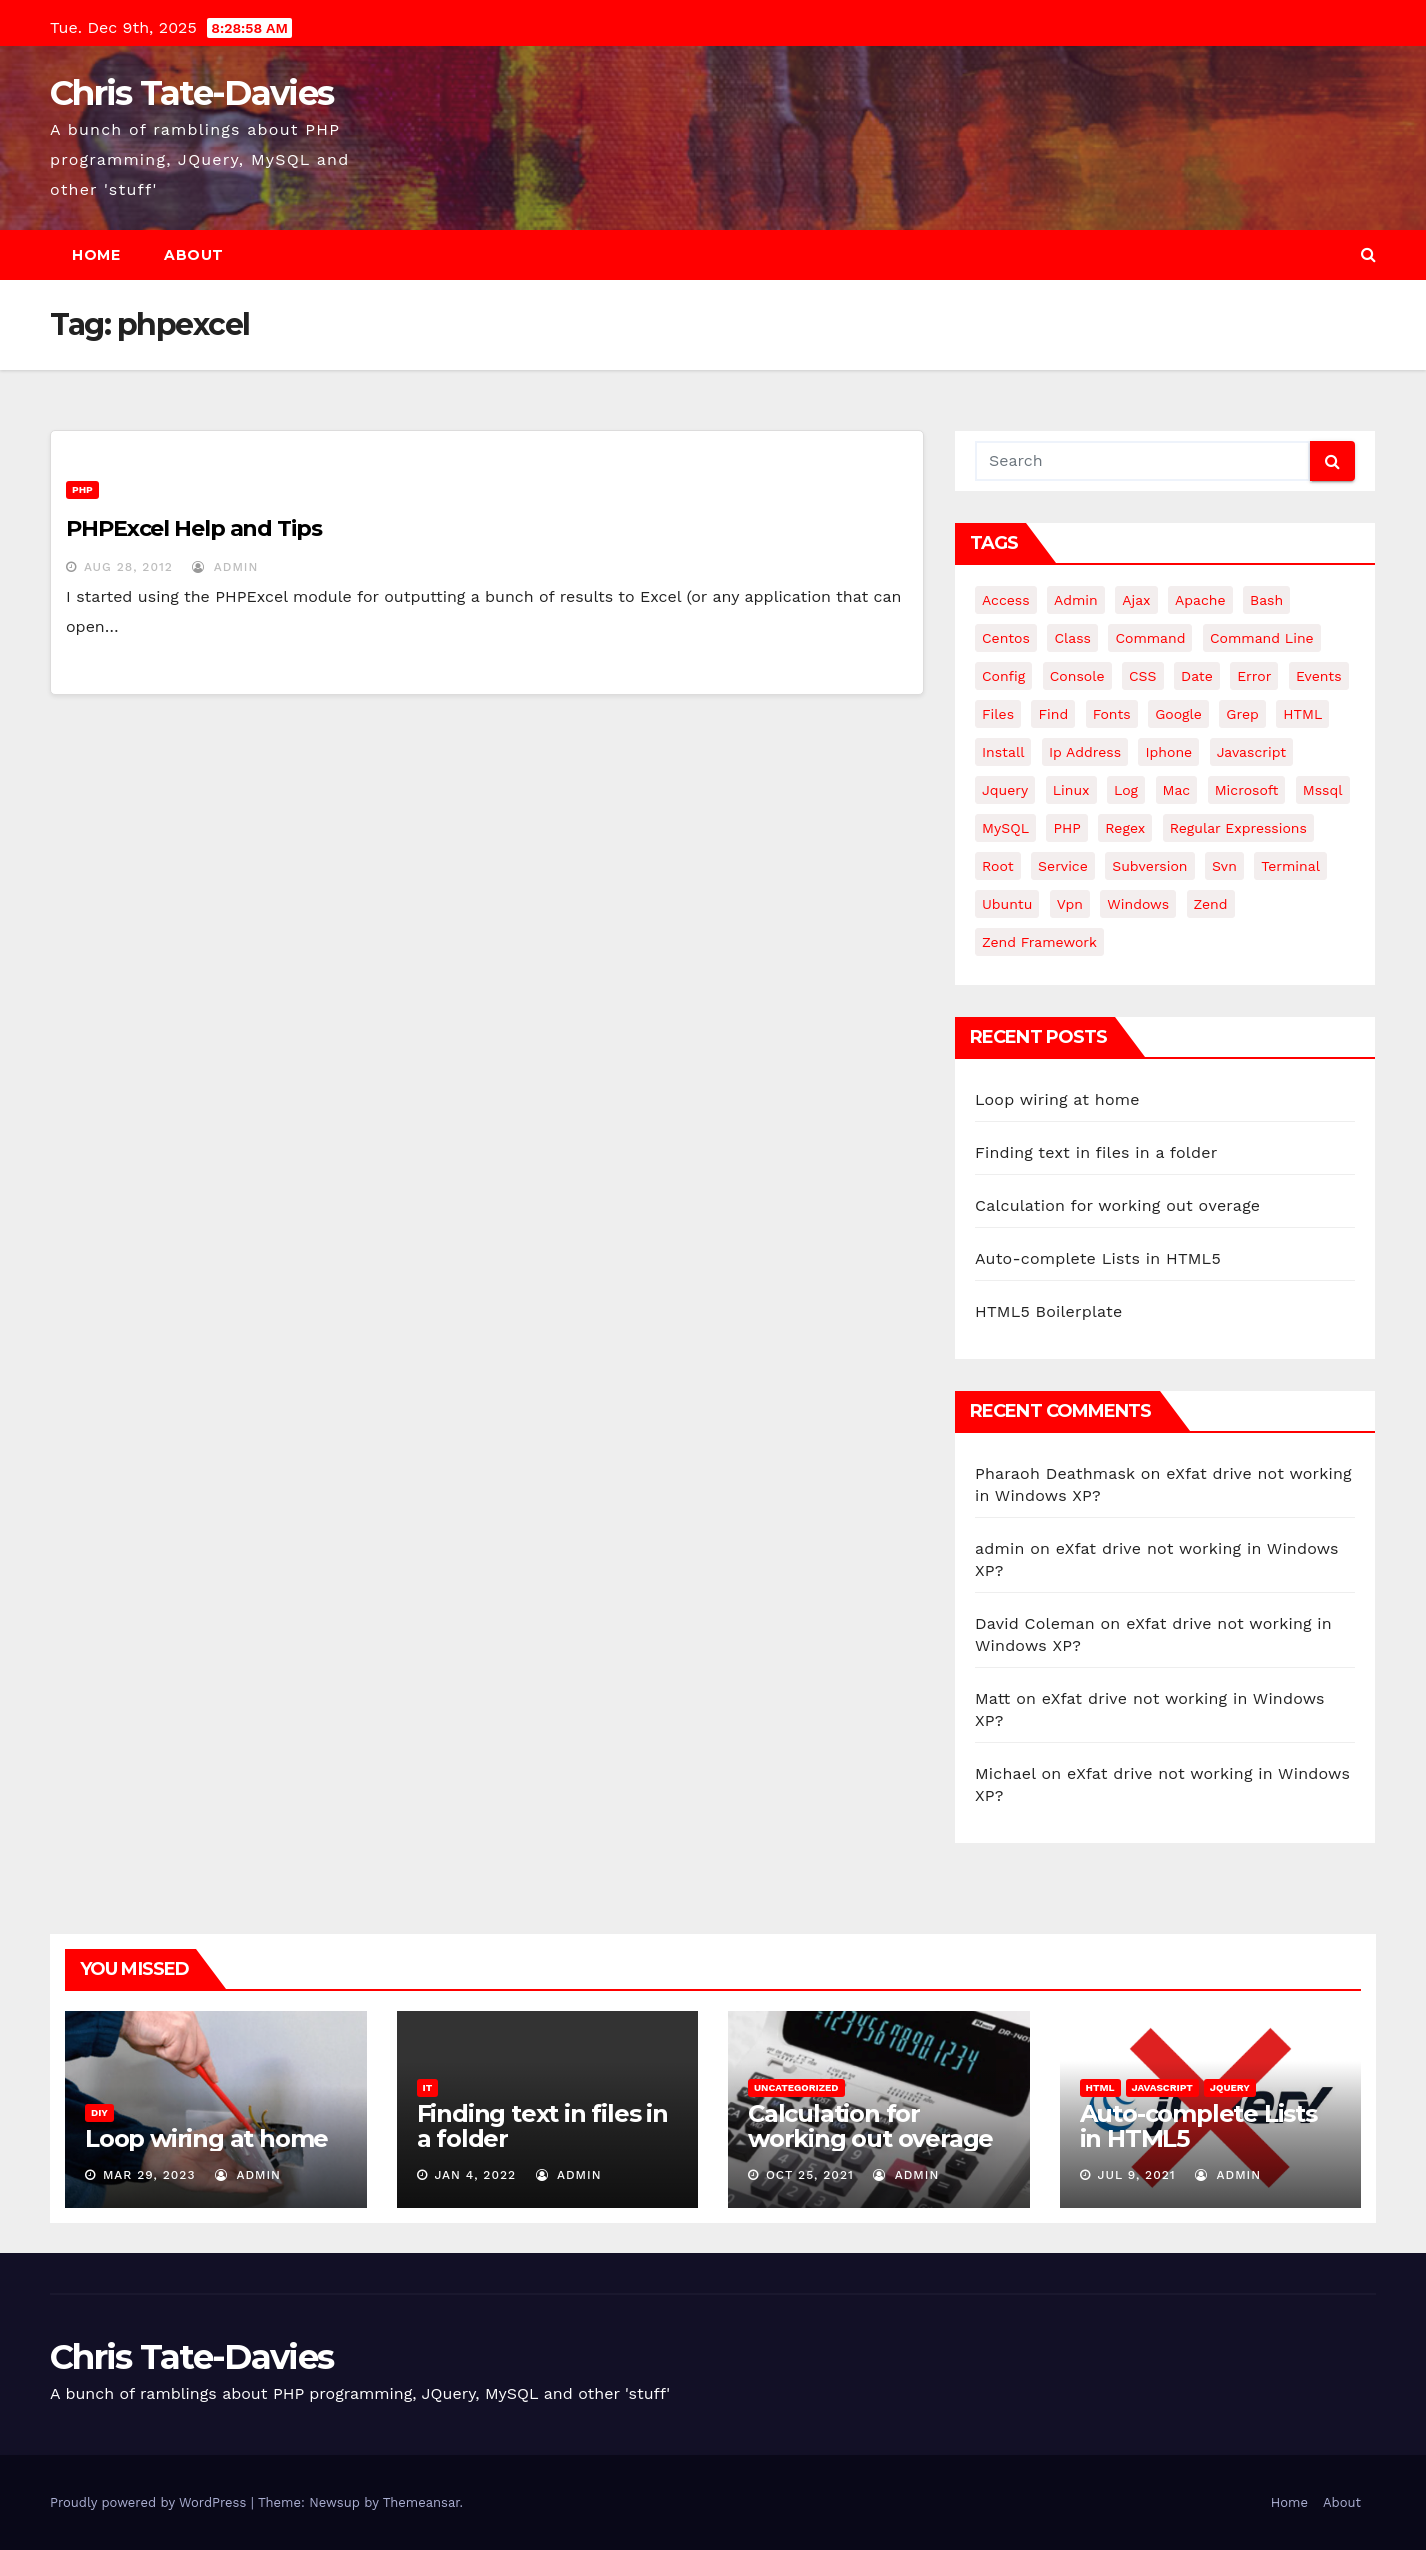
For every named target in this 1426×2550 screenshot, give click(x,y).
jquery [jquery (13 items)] (1005, 790)
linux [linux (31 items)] (1071, 790)
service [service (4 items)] (1063, 866)
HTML (1100, 2087)
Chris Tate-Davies (191, 93)
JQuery (1230, 2087)
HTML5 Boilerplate (1048, 1311)
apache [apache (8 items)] (1200, 600)
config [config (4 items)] (1003, 676)
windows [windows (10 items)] (1138, 904)
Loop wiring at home (1057, 1099)
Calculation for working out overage (1117, 1205)
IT (428, 2087)
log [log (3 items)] (1126, 790)
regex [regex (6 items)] (1125, 828)
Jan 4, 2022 (475, 2175)
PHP (82, 489)
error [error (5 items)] (1254, 676)
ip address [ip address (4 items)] (1085, 752)
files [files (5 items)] (998, 714)
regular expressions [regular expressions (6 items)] (1238, 828)
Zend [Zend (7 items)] (1211, 904)
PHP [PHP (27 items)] (1066, 828)
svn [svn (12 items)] (1224, 866)
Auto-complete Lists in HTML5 (1098, 1258)
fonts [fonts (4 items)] (1112, 714)
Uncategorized (796, 2087)
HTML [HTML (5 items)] (1302, 714)
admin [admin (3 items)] (1076, 600)
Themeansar (421, 2502)
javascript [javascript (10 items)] (1252, 752)
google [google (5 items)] (1178, 714)
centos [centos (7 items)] (1006, 638)
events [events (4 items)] (1319, 676)
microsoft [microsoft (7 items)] (1247, 790)
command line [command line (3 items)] (1262, 638)
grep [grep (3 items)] (1242, 714)
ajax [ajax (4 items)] (1136, 600)
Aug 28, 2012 (128, 567)
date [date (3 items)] (1197, 676)
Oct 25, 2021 (810, 2175)
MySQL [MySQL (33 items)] (1005, 828)
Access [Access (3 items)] (1006, 600)
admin (225, 567)
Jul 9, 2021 (1136, 2175)
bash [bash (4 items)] (1266, 600)
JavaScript (1162, 2087)
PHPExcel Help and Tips (194, 528)
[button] (1368, 254)
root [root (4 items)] (998, 866)
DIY (99, 2112)
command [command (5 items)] (1150, 638)
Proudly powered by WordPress (150, 2502)
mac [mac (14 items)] (1177, 790)
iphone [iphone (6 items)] (1168, 752)
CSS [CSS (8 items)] (1143, 676)
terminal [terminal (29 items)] (1290, 866)
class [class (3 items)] (1072, 638)
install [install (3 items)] (1003, 752)
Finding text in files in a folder (1096, 1152)
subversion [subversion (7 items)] (1149, 866)
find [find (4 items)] (1053, 714)
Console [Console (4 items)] (1077, 676)
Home (96, 255)
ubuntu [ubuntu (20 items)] (1007, 904)
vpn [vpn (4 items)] (1070, 904)
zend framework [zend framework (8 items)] (1039, 942)
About (194, 255)
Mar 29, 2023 (149, 2175)
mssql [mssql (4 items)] (1323, 790)
